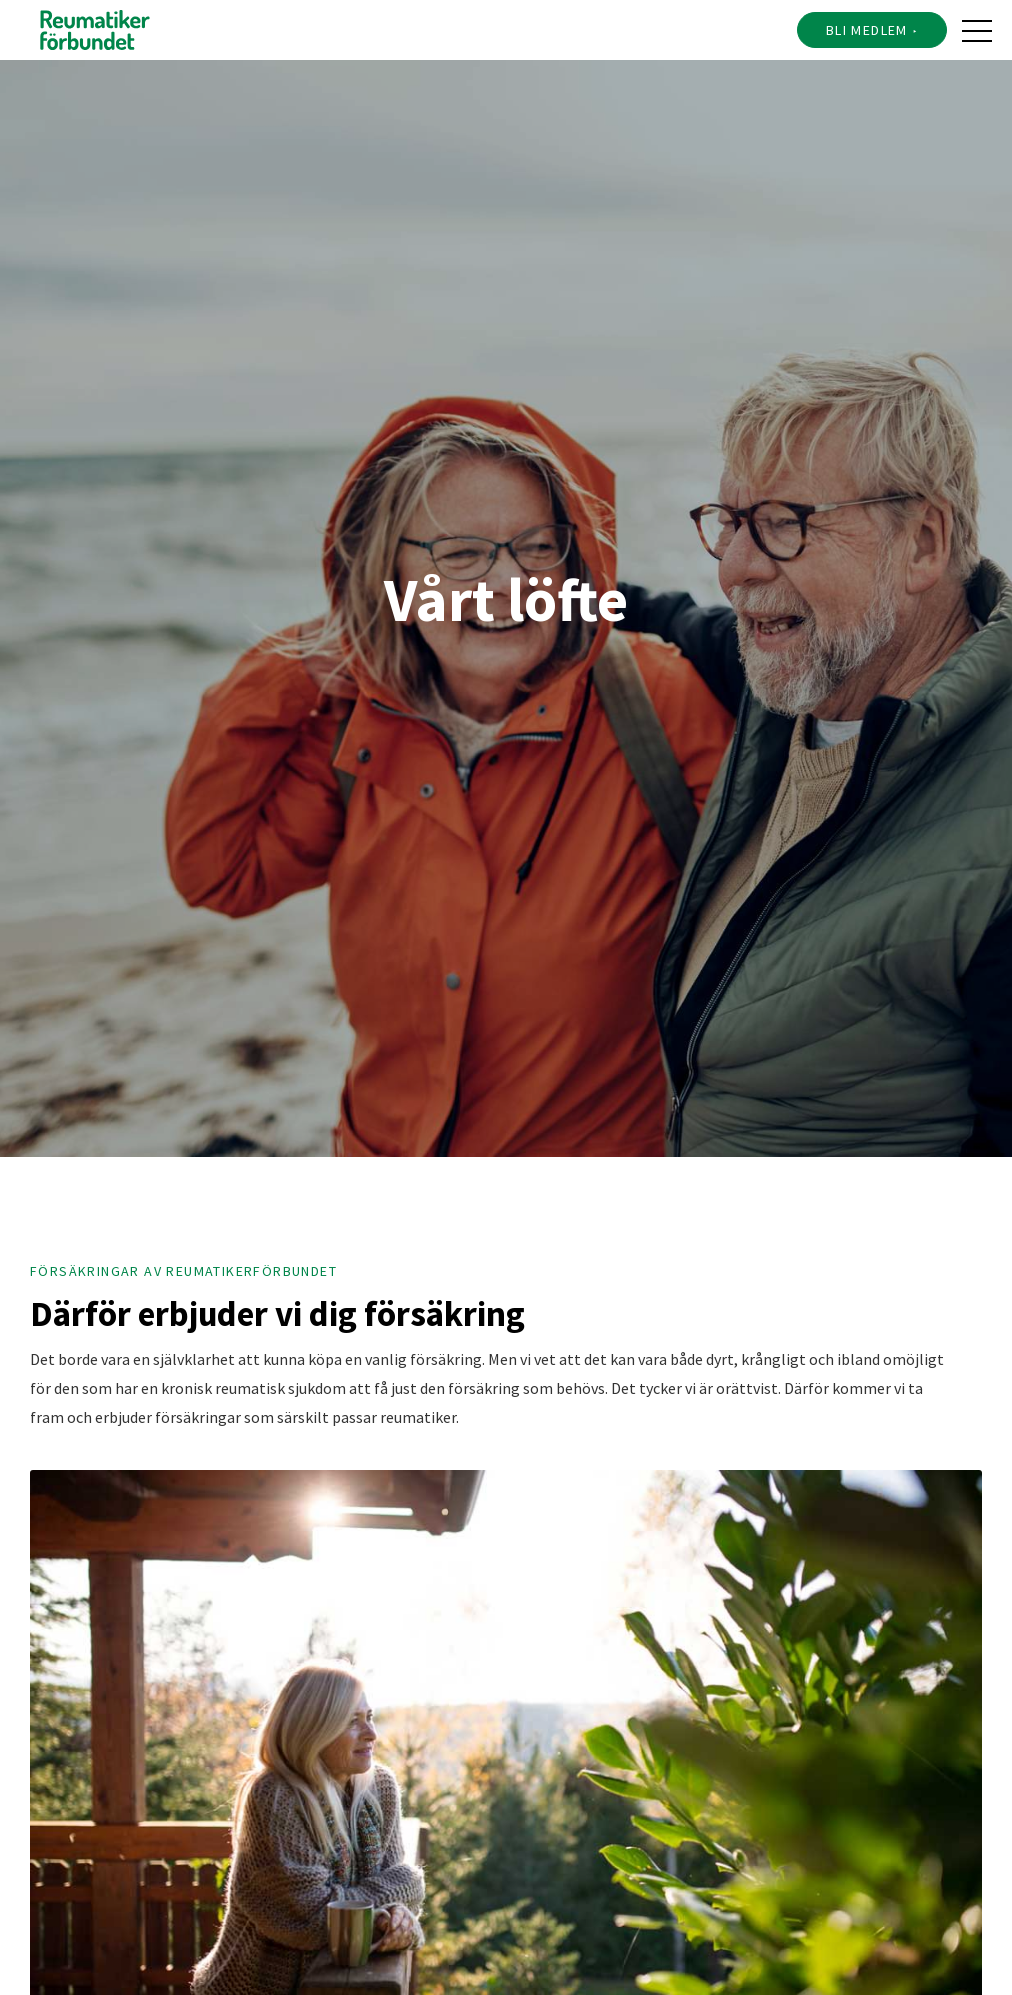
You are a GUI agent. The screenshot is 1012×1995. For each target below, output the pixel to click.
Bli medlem (867, 30)
